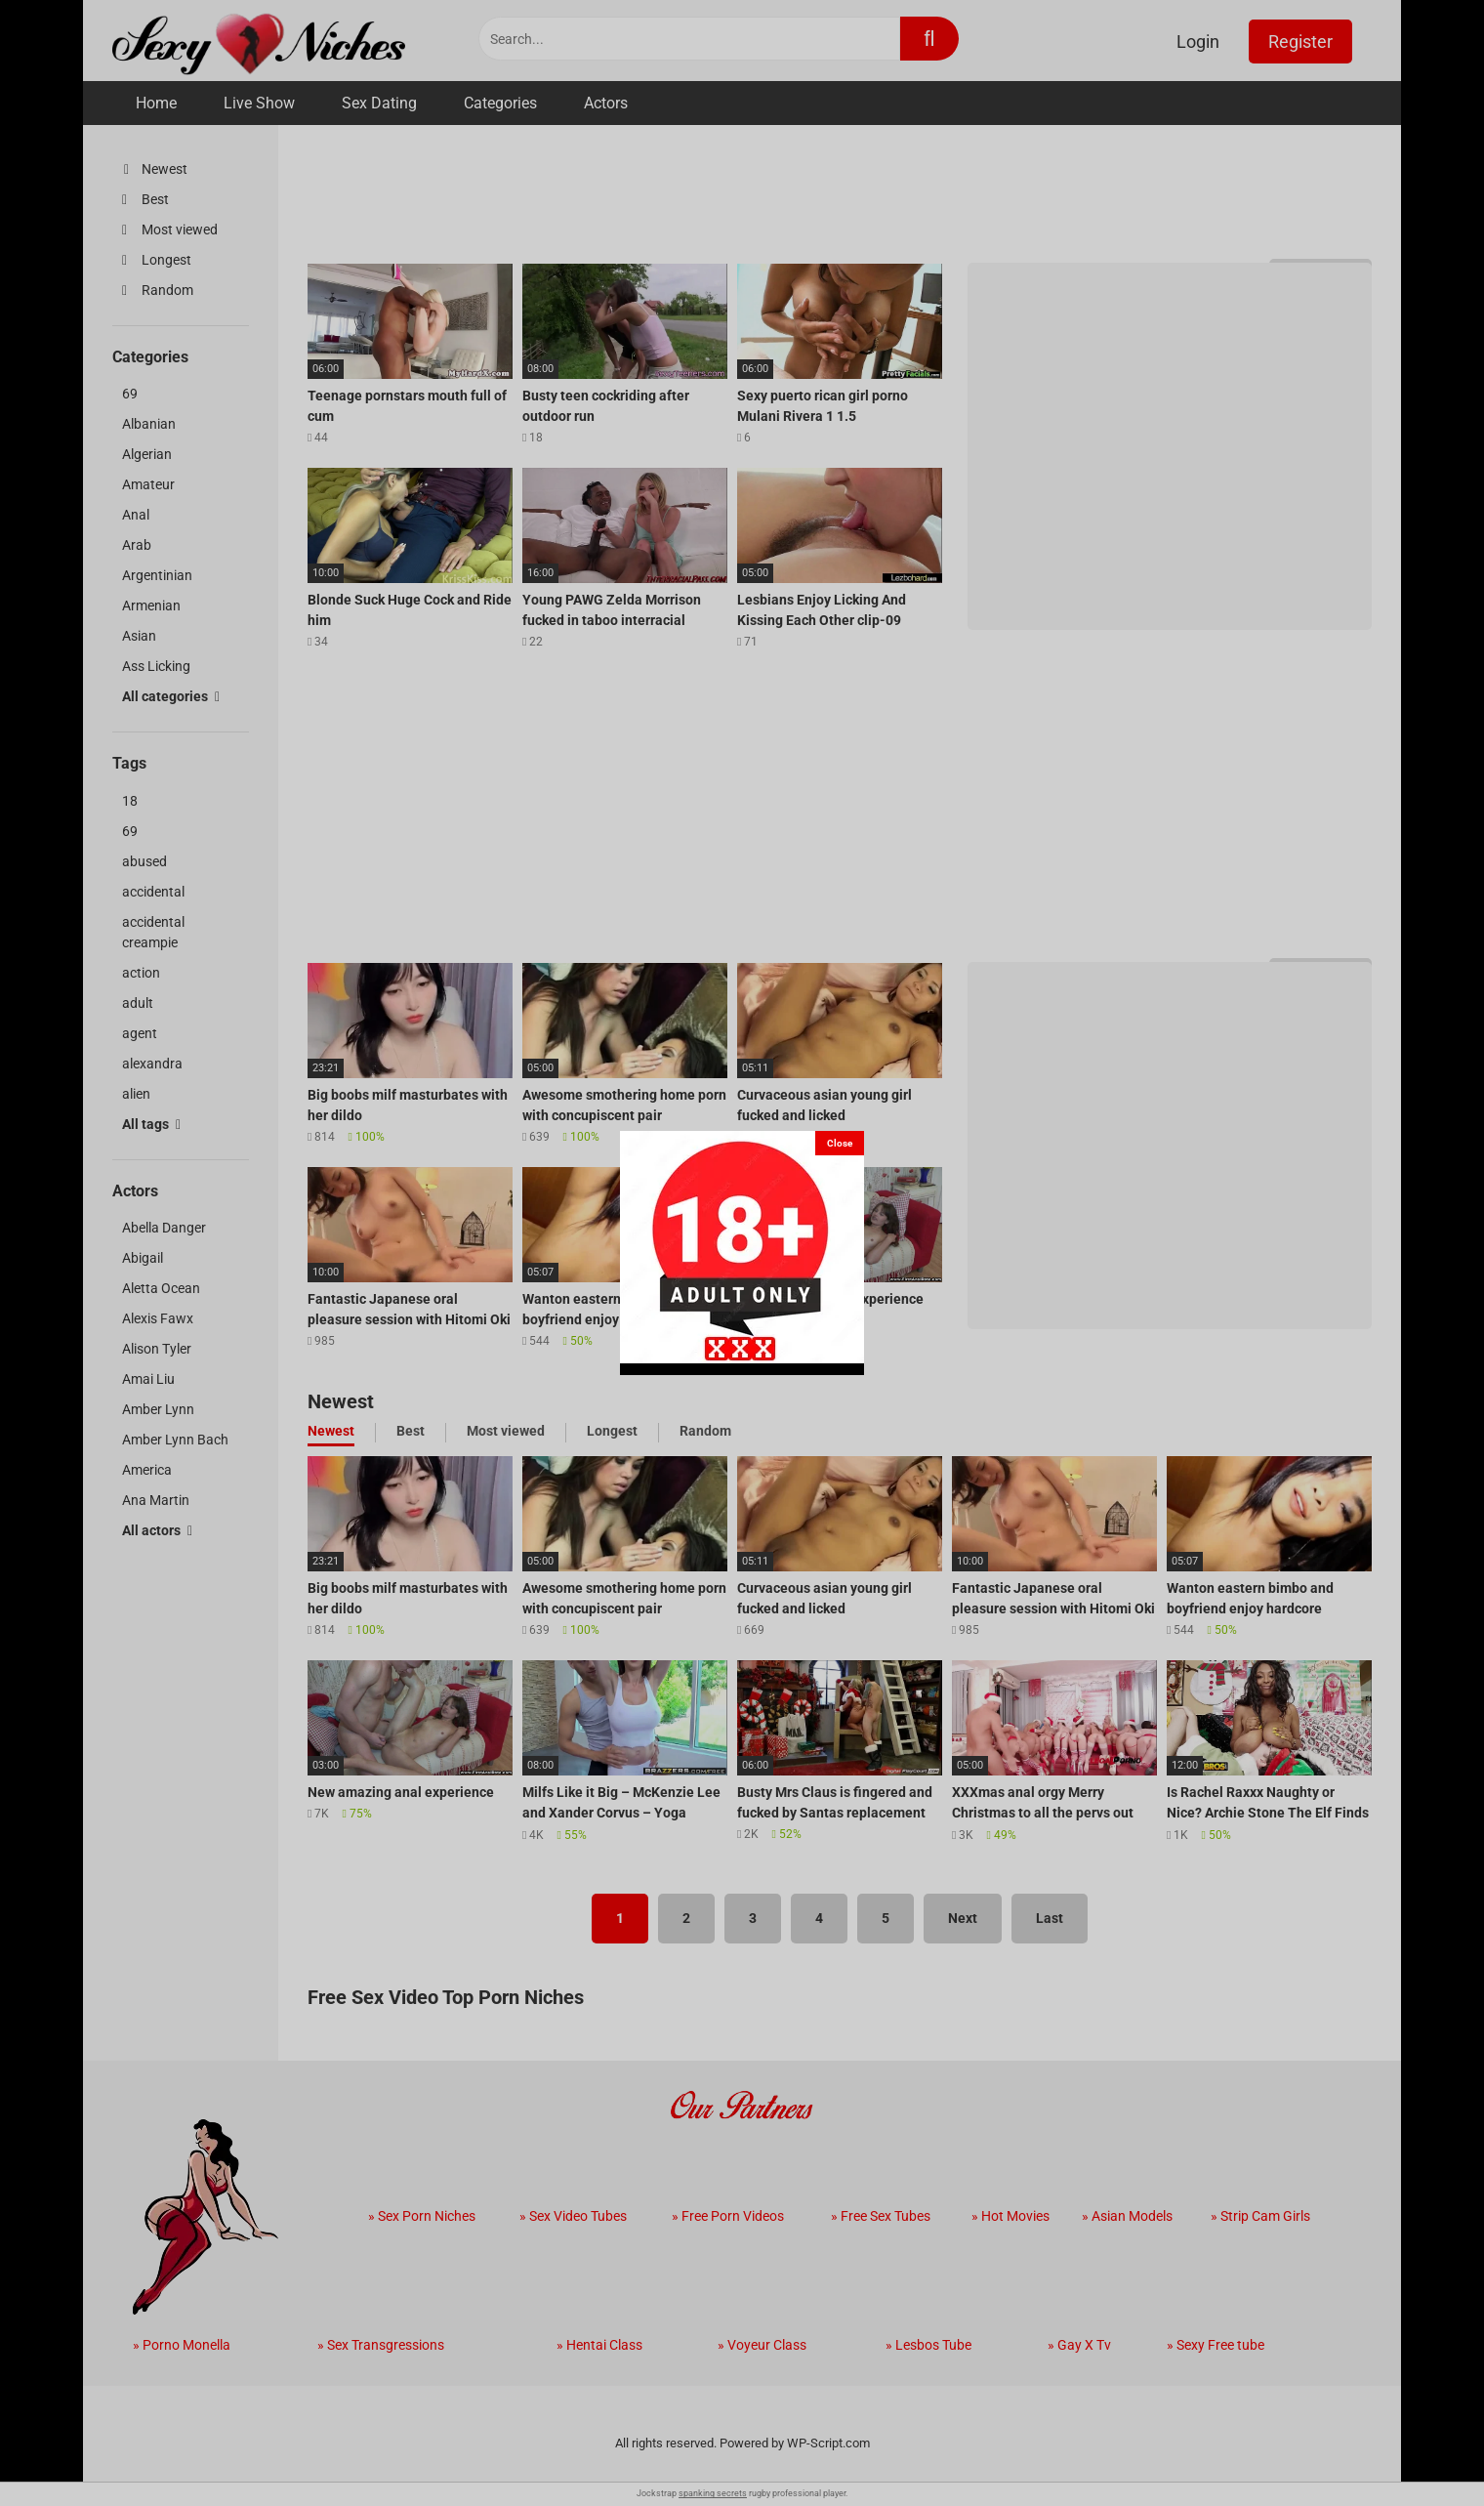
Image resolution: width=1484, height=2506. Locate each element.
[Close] (839, 1143)
